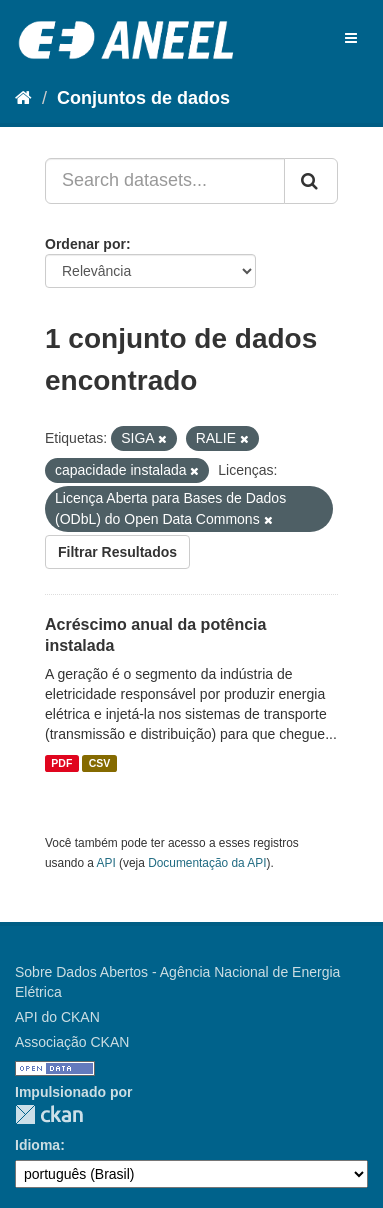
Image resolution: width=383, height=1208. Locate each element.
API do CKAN (57, 1017)
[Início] (23, 98)
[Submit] (311, 181)
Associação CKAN (72, 1042)
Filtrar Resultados (117, 552)
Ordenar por (85, 244)
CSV (100, 763)
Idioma (37, 1145)
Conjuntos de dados (143, 98)
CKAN (49, 1114)
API (106, 863)
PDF (61, 763)
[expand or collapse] (351, 38)
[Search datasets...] (165, 181)
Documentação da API (207, 863)
